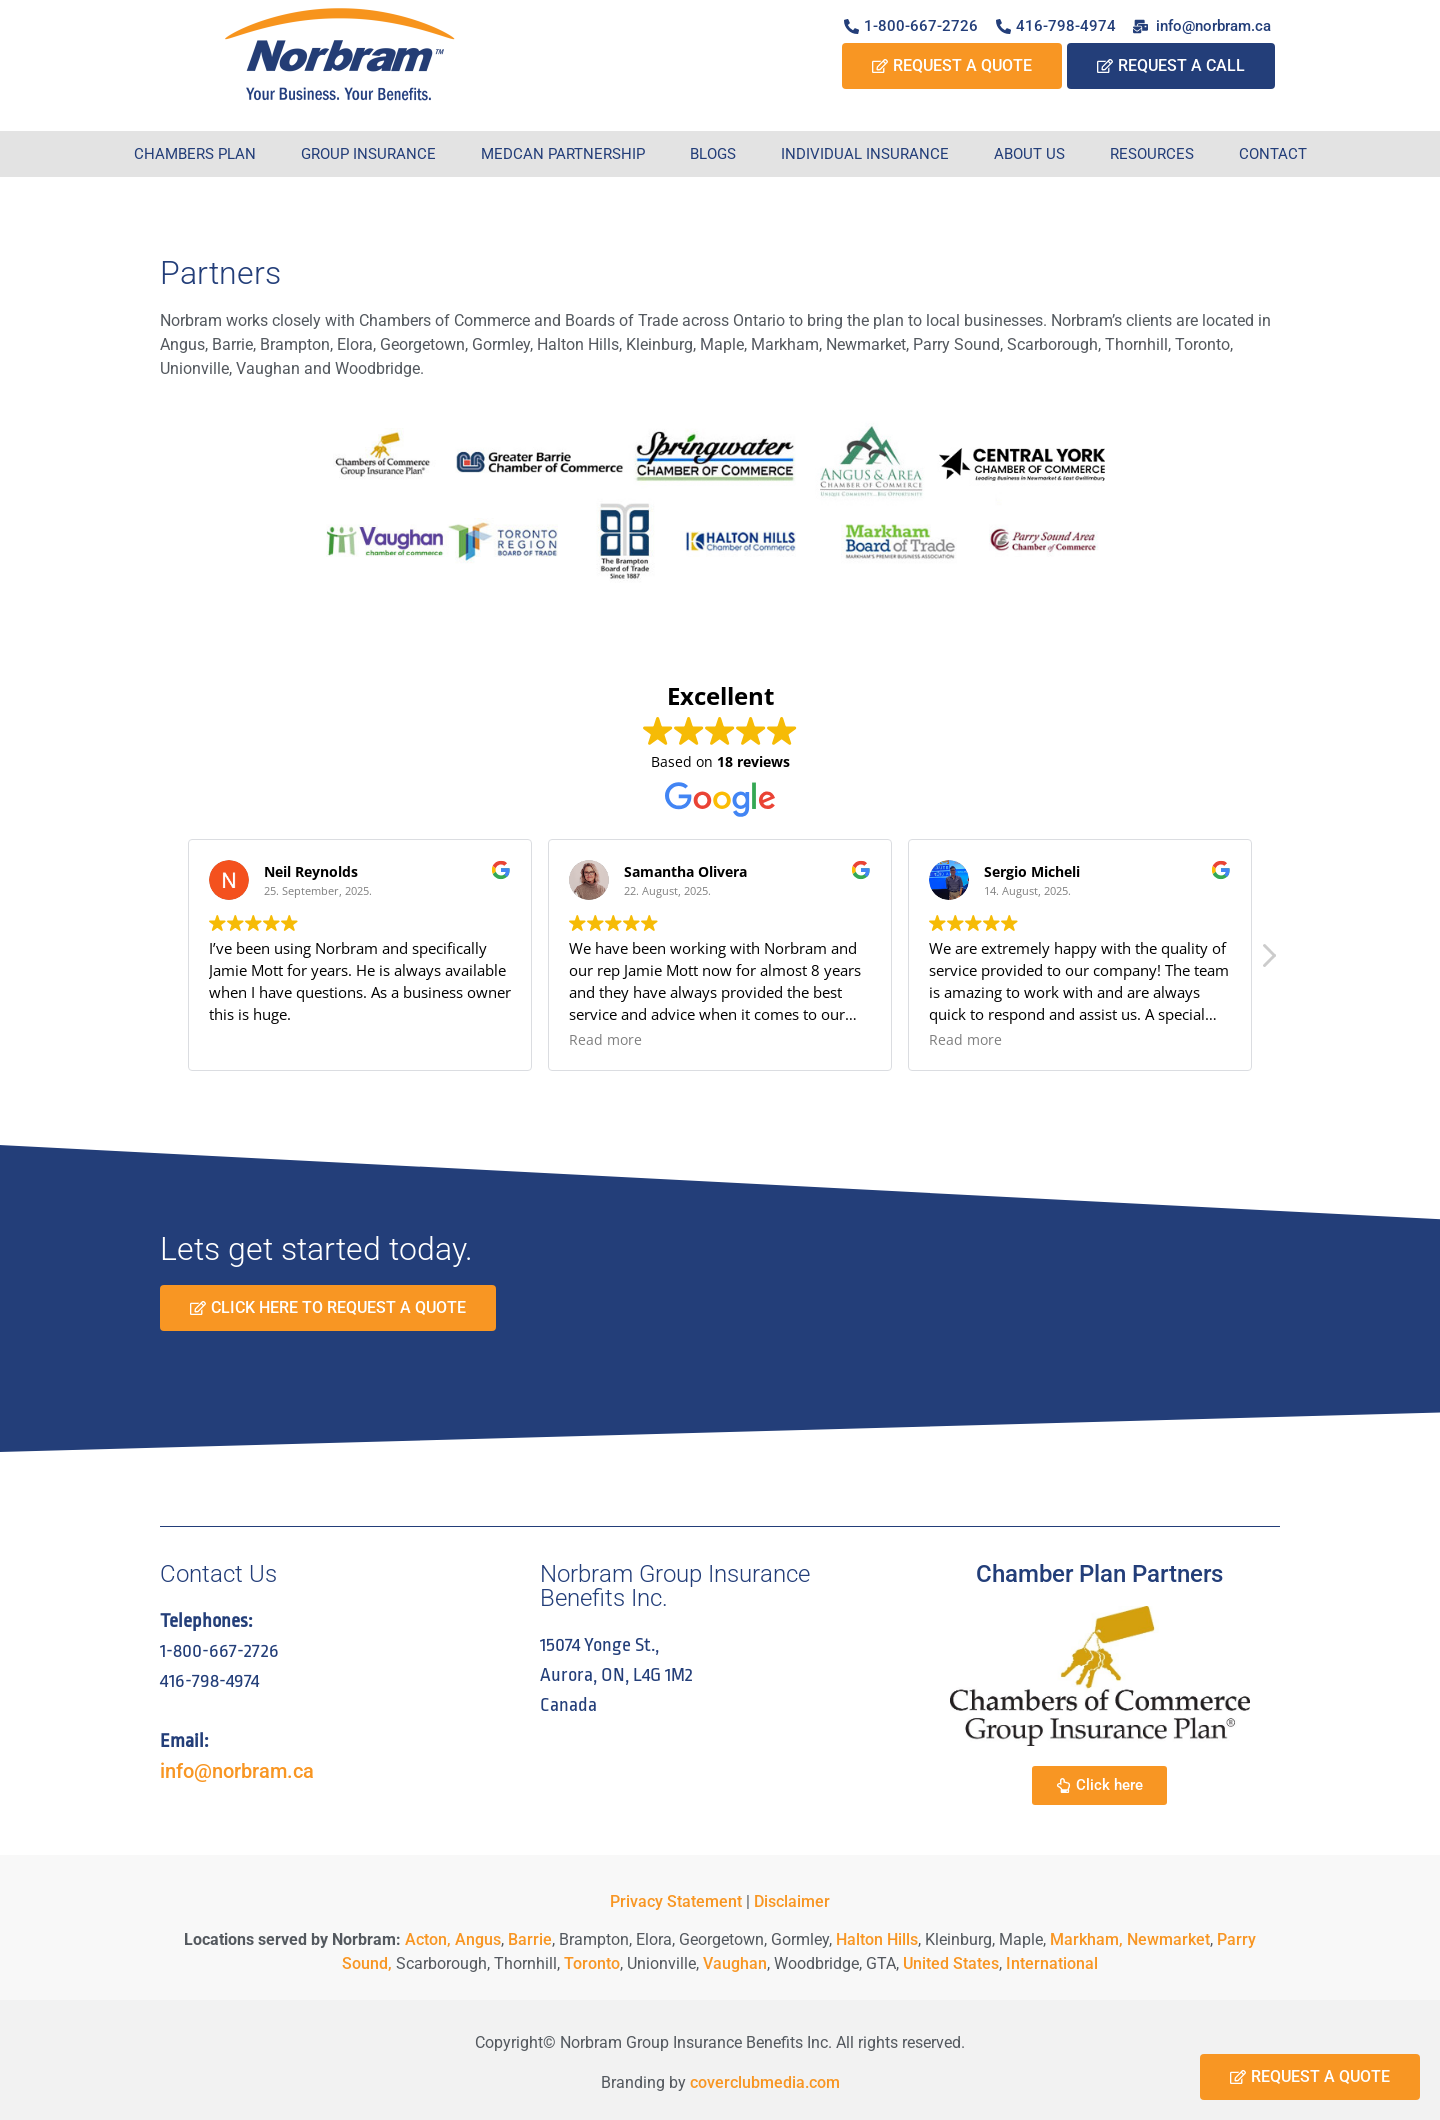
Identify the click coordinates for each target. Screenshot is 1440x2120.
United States (951, 1963)
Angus (478, 1939)
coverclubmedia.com (765, 2082)
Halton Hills (877, 1939)
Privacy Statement (676, 1901)
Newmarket (1168, 1939)
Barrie (530, 1939)
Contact (1273, 154)
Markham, (1086, 1939)
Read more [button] (605, 1040)
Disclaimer (792, 1901)
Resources (1152, 154)
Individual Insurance (865, 154)
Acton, (428, 1939)
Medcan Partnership (563, 154)
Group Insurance (368, 154)
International (1052, 1963)
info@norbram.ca (237, 1771)
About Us (1029, 154)
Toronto (592, 1963)
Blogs (713, 154)
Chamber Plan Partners (1099, 1574)
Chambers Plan (195, 154)
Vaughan (735, 1963)
